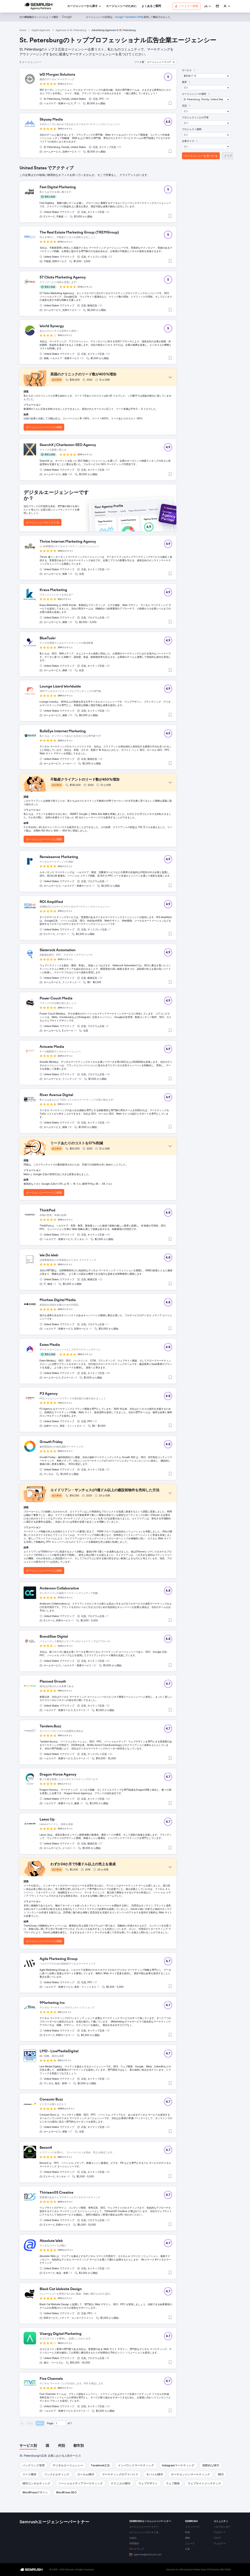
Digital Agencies (41, 30)
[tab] (28, 2445)
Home (22, 30)
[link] (121, 6)
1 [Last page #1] (71, 2423)
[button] (207, 6)
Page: (50, 2423)
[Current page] (60, 2423)
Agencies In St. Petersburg (71, 30)
